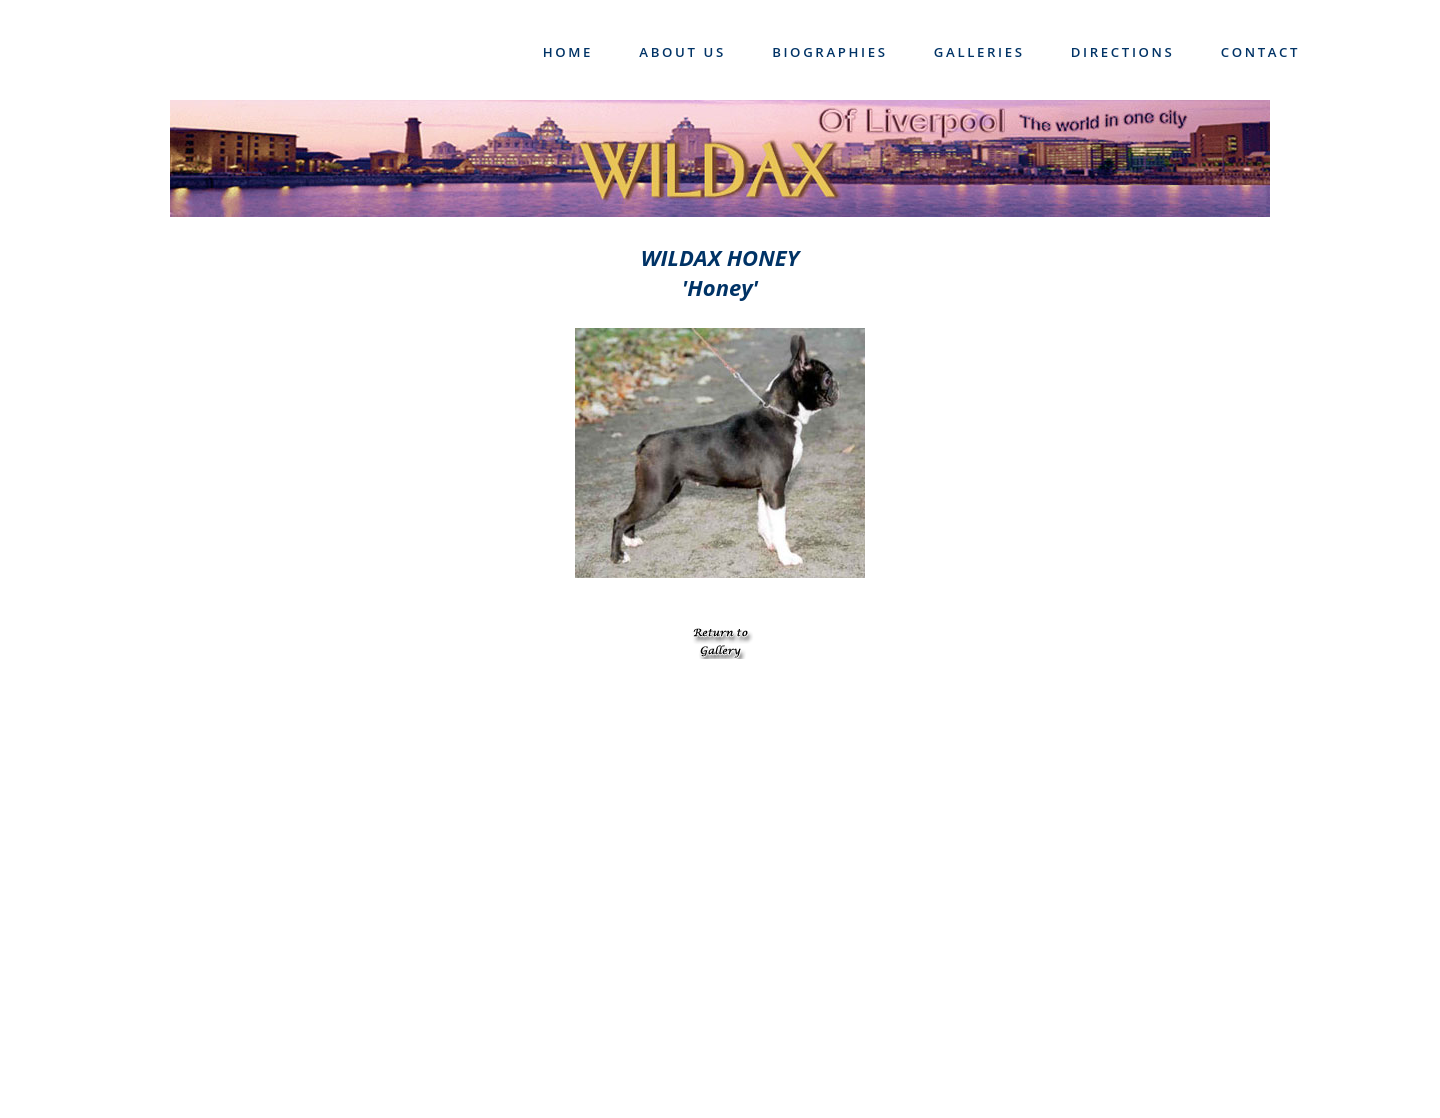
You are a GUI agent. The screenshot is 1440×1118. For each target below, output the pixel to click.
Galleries (979, 52)
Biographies (830, 52)
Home (568, 52)
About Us (682, 52)
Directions (1123, 52)
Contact (1261, 52)
